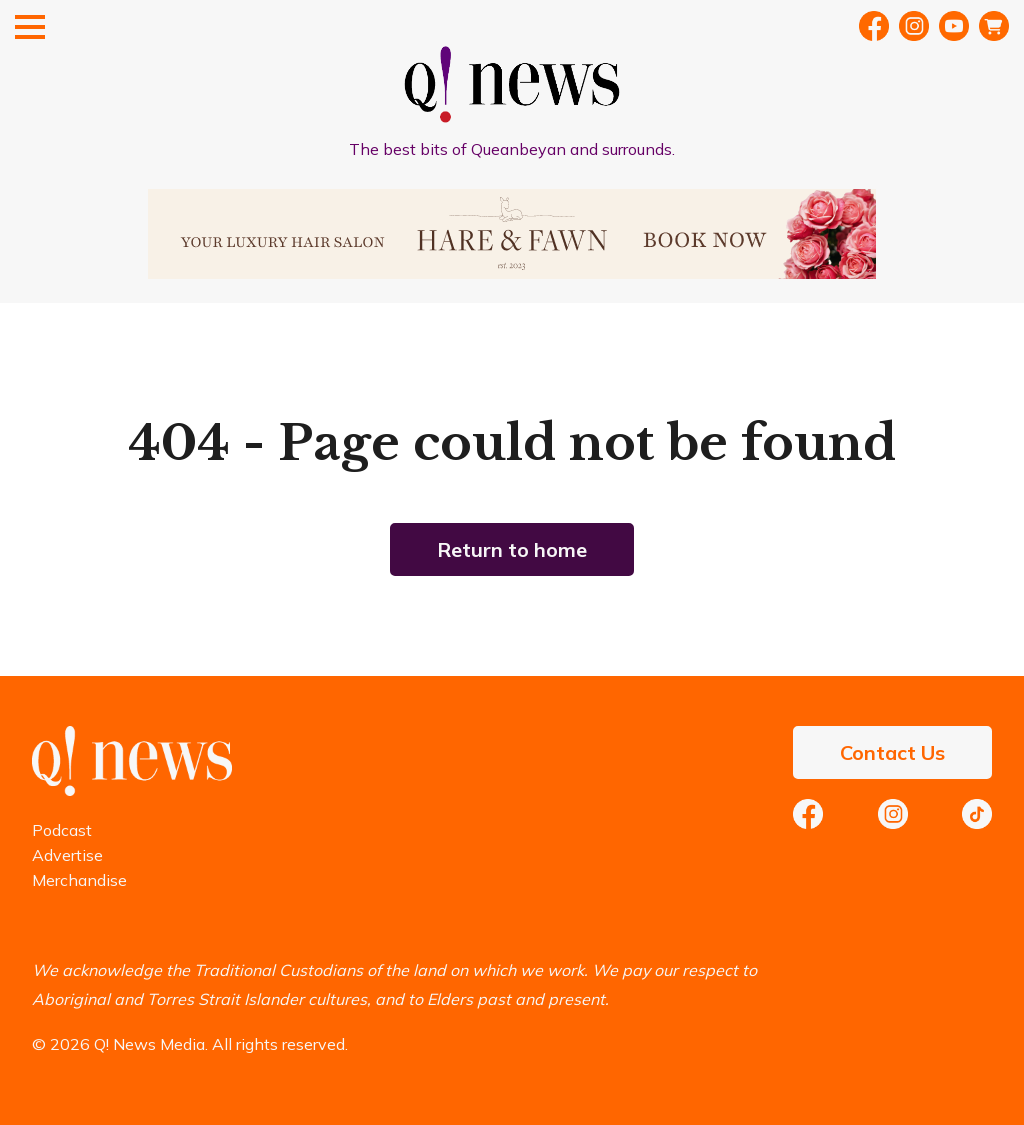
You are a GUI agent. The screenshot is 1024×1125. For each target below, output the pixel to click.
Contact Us (892, 752)
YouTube (954, 26)
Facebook (874, 26)
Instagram (893, 814)
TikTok (977, 814)
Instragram (914, 26)
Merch (994, 26)
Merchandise (79, 880)
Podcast (62, 830)
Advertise (67, 855)
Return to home (512, 549)
